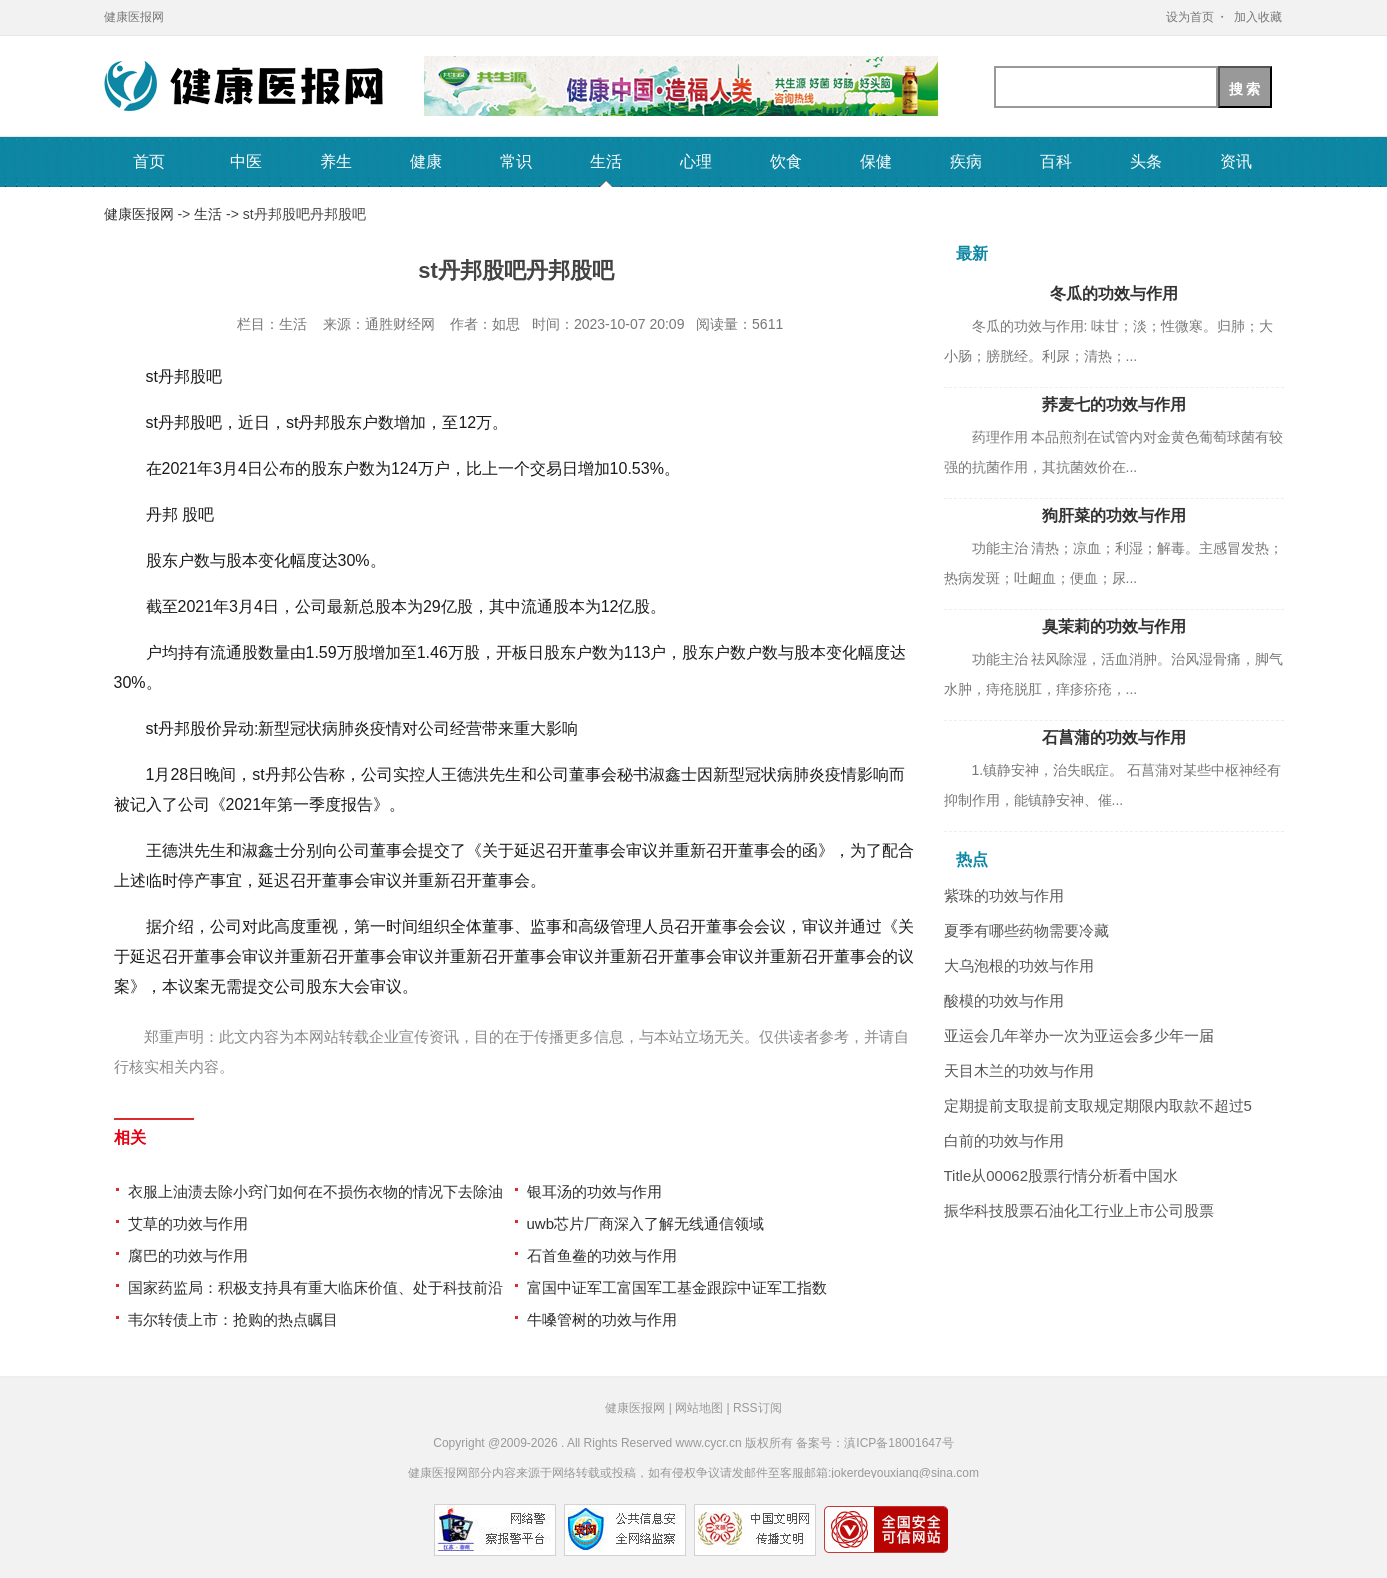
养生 (336, 161)
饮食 (786, 161)
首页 (149, 161)
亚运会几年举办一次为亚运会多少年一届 (1079, 1035)
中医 (246, 161)
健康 (426, 161)
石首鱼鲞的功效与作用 (602, 1255)
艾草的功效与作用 (188, 1223)
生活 (606, 161)
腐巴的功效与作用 (188, 1255)
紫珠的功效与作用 (1004, 895)
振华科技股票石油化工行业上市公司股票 (1079, 1210)
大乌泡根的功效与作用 (1019, 965)
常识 (516, 161)
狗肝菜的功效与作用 (1114, 515)
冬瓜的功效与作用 (1114, 293)
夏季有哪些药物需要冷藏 (1026, 930)
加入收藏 (1258, 17)
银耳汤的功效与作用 (594, 1191)
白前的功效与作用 (1004, 1140)
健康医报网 (134, 17)
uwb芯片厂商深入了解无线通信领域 (646, 1223)
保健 (876, 161)
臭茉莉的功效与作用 (1114, 626)
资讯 (1236, 161)
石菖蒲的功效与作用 (1114, 737)
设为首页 (1190, 17)
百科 (1056, 161)
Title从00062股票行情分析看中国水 (1061, 1175)
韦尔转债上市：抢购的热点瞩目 (233, 1319)
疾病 (966, 161)
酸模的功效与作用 (1004, 1000)
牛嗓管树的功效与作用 (602, 1319)
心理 (696, 161)
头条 (1146, 161)
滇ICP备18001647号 (898, 1443)
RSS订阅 (757, 1408)
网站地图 (699, 1408)
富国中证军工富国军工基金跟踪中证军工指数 (677, 1287)
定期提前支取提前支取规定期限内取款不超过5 (1098, 1105)
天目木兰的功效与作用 (1019, 1070)
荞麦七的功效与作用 (1114, 404)
